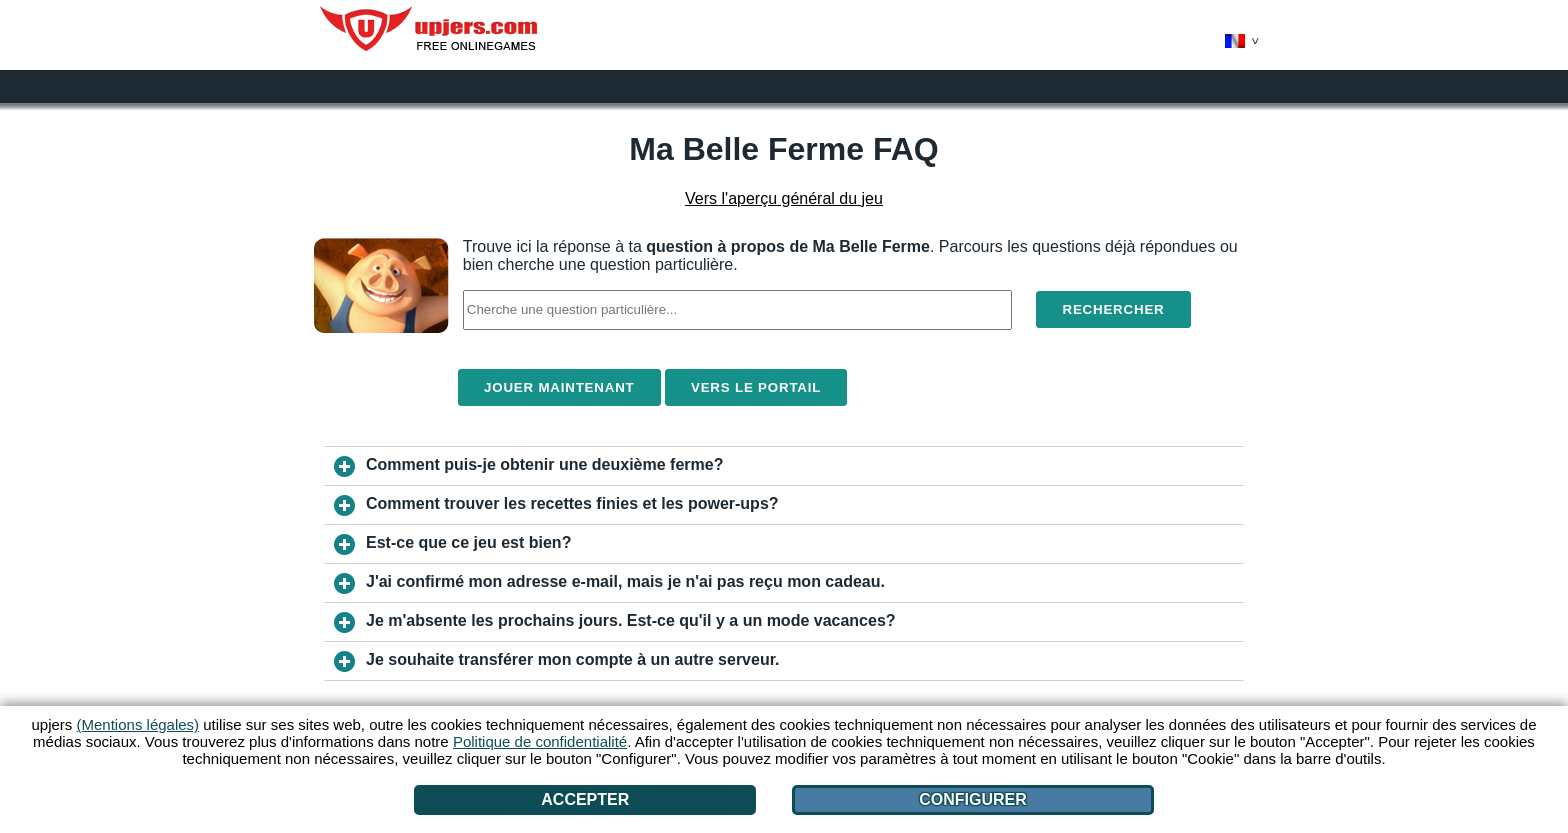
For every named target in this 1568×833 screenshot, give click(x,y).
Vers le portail (756, 387)
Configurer (973, 799)
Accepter (585, 799)
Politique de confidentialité (540, 741)
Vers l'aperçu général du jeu (784, 198)
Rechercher (1113, 309)
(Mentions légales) (138, 724)
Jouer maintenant (559, 387)
